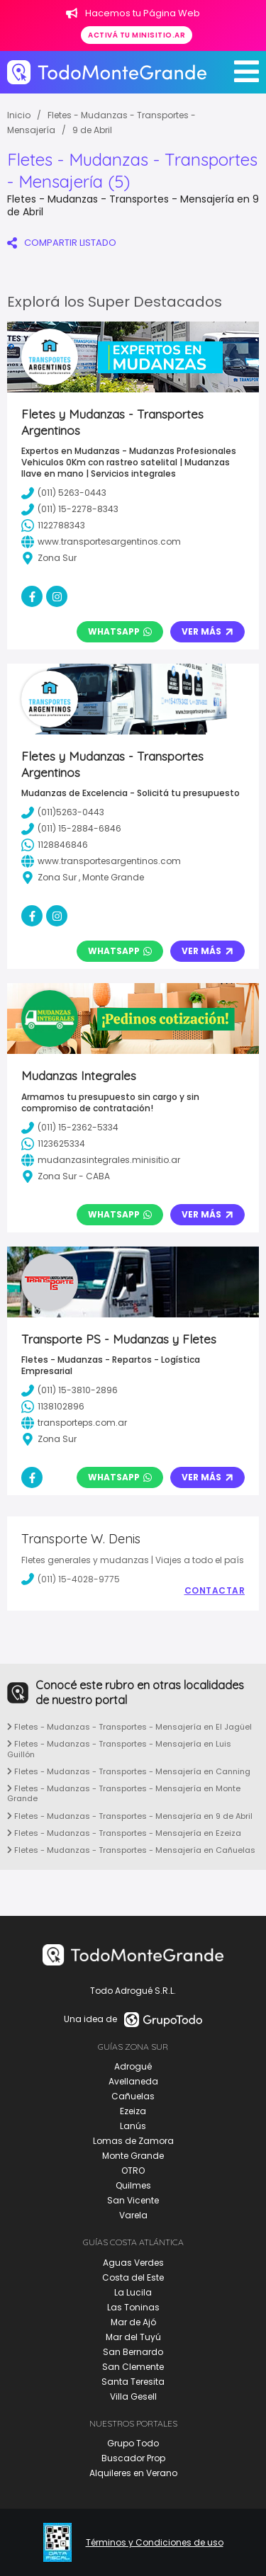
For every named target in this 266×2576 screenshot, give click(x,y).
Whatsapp (120, 631)
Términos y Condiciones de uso (154, 2542)
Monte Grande (133, 2156)
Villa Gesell (133, 2396)
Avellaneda (133, 2081)
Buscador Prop (133, 2458)
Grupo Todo (133, 2443)
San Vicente (133, 2200)
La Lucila (133, 2292)
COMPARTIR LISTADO (61, 242)
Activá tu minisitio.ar (136, 35)
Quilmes (133, 2185)
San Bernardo (133, 2352)
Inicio (19, 115)
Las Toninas (133, 2307)
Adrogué (133, 2066)
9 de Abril (92, 130)
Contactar (214, 1590)
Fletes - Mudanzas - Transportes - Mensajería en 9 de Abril (130, 1816)
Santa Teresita (133, 2382)
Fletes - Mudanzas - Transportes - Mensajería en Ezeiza (124, 1833)
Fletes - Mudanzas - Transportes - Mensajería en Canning (128, 1771)
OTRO (133, 2170)
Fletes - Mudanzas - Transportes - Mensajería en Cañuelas (131, 1850)
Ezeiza (133, 2111)
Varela (133, 2215)
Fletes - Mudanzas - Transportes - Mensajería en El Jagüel (129, 1726)
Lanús (133, 2126)
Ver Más (207, 631)
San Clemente (133, 2367)
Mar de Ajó (133, 2322)
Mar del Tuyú (133, 2337)
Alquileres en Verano (133, 2473)
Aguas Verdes (133, 2263)
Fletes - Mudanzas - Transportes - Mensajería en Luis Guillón (119, 1748)
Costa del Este (133, 2277)
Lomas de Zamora (133, 2141)
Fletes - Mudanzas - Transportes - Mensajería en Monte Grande (123, 1793)
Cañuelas (133, 2096)
